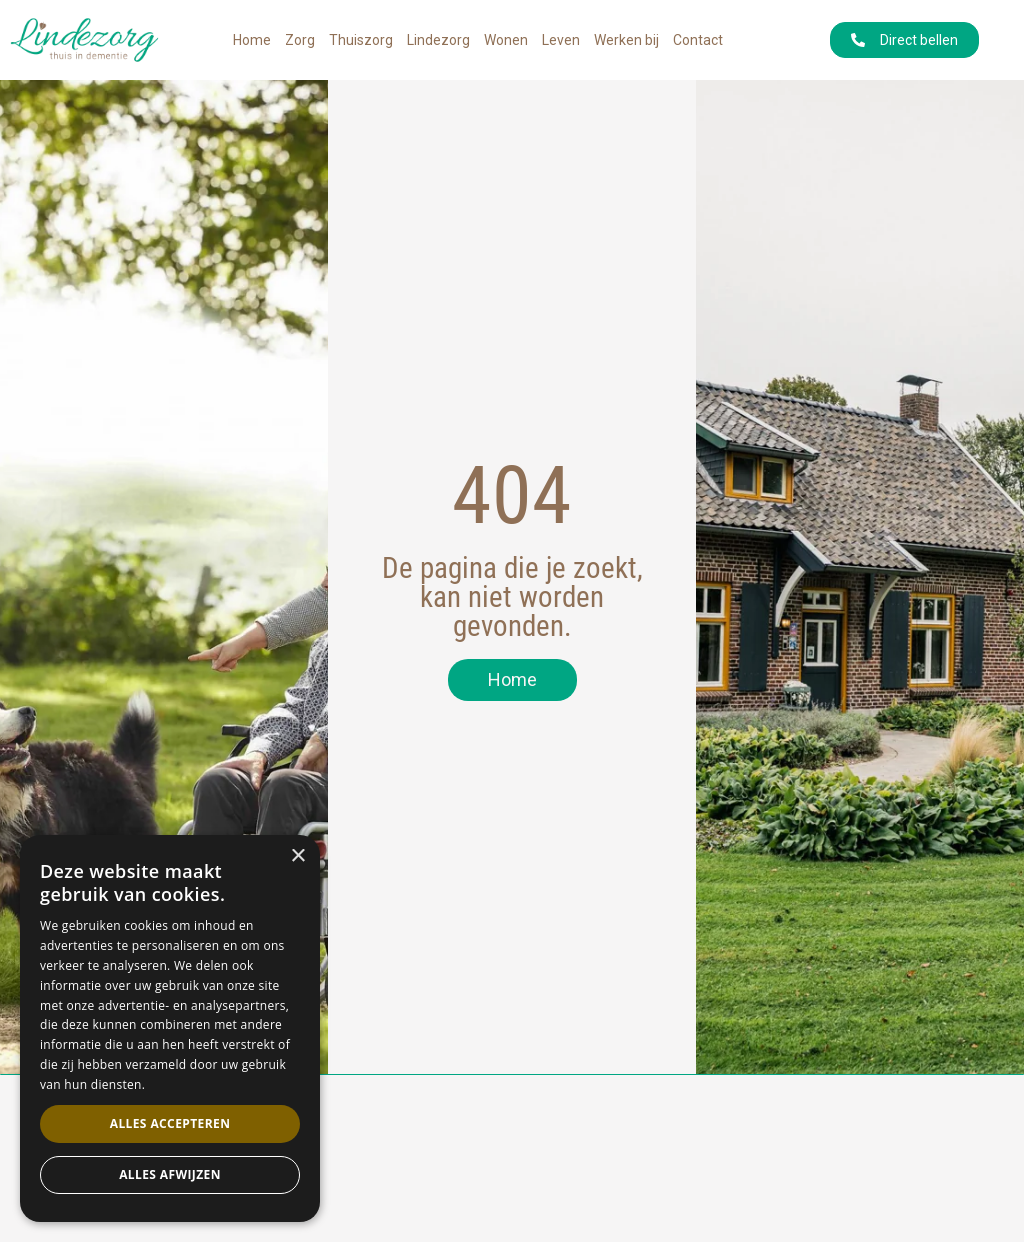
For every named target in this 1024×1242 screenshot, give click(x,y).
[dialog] (170, 1028)
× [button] (297, 856)
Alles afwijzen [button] (170, 1174)
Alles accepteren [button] (170, 1123)
